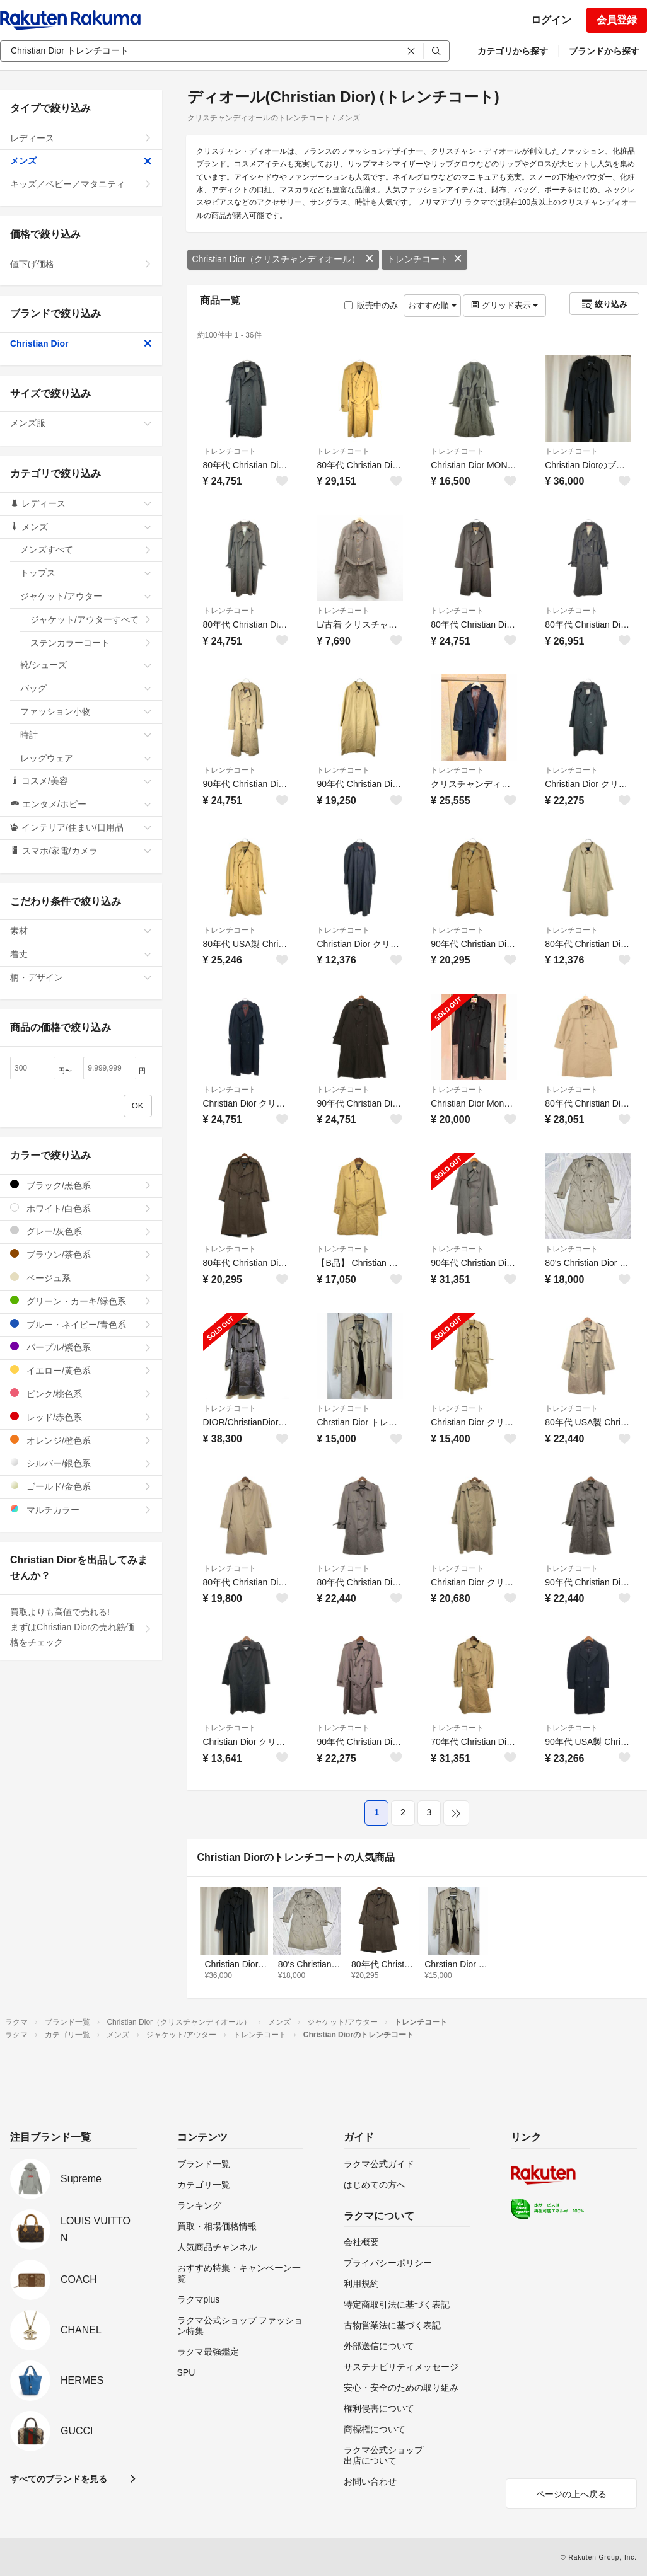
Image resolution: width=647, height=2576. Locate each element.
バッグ (86, 688)
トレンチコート (424, 259)
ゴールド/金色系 (81, 1486)
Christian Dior (81, 343)
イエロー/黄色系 (81, 1370)
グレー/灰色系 (81, 1231)
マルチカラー (81, 1509)
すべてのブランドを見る (58, 2479)
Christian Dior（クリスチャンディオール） (283, 259)
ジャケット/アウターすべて (91, 619)
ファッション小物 (86, 711)
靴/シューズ (86, 665)
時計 (86, 735)
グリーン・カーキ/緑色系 (81, 1301)
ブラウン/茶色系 (81, 1254)
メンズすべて (86, 549)
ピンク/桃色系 (81, 1393)
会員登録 (617, 19)
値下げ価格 (81, 264)
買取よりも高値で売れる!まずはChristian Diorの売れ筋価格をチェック (81, 1627)
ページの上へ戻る (571, 2494)
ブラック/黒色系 (81, 1185)
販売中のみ (371, 305)
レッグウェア (86, 758)
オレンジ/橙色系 (81, 1440)
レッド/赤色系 (81, 1417)
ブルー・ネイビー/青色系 (81, 1324)
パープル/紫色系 (81, 1347)
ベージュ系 (81, 1277)
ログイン (551, 19)
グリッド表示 (504, 305)
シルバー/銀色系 (81, 1463)
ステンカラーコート (91, 643)
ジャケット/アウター (86, 596)
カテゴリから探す (512, 51)
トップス (86, 573)
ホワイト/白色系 (81, 1208)
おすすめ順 (432, 305)
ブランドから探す (604, 51)
